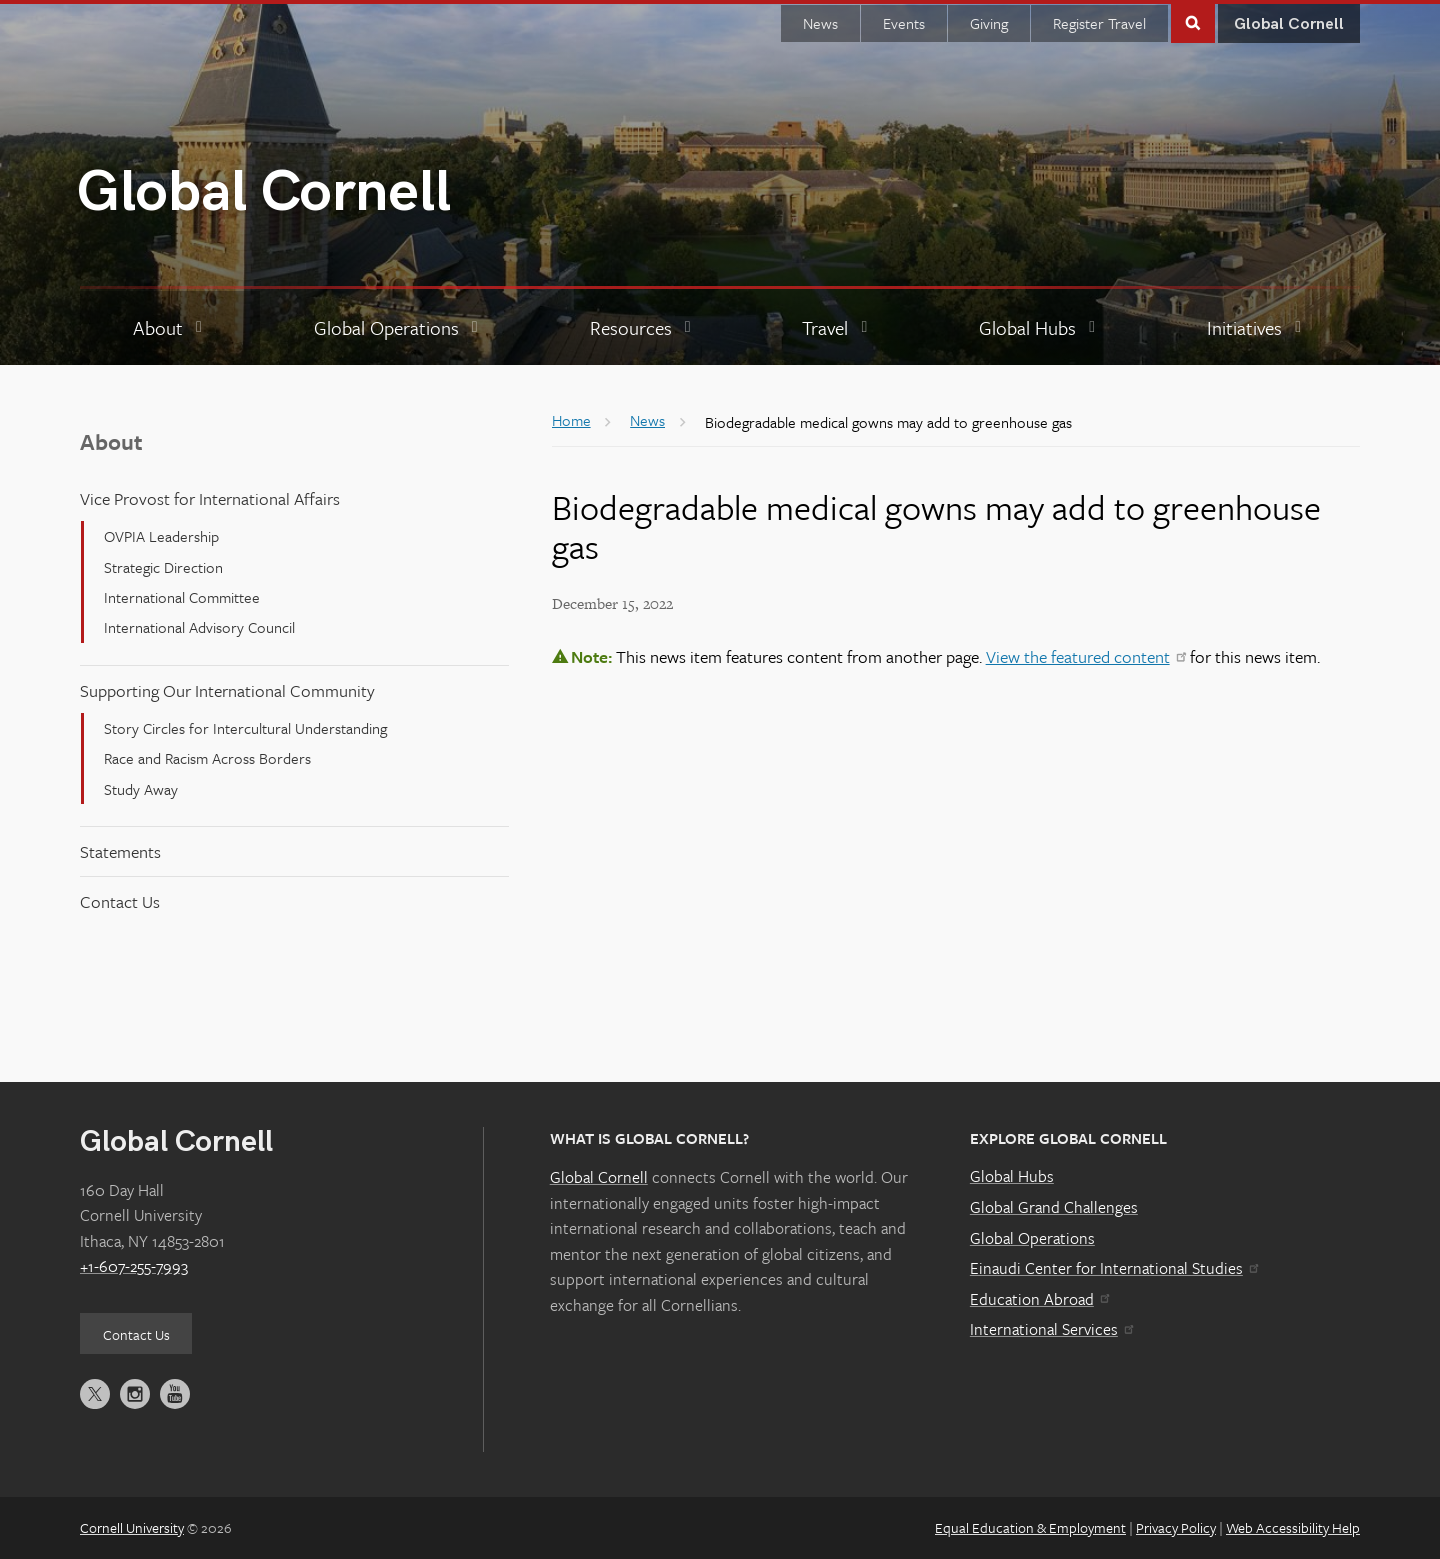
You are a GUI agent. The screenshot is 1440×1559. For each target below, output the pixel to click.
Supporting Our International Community (227, 690)
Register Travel (1099, 23)
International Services (1051, 1329)
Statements (120, 851)
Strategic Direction (163, 567)
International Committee (182, 597)
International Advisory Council (199, 627)
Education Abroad (1039, 1299)
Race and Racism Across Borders (207, 758)
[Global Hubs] (1039, 328)
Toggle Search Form (1193, 21)
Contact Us (120, 901)
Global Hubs (1012, 1176)
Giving (989, 23)
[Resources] (643, 328)
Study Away (141, 789)
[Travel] (837, 328)
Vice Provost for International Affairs (210, 498)
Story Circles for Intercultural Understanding (245, 728)
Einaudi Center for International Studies (1114, 1268)
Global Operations (1032, 1238)
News (820, 23)
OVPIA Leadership (161, 536)
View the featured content (1086, 656)
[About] (170, 328)
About (111, 441)
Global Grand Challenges (1054, 1207)
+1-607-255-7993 (134, 1266)
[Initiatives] (1256, 328)
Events (904, 23)
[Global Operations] (398, 328)
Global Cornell (264, 192)
